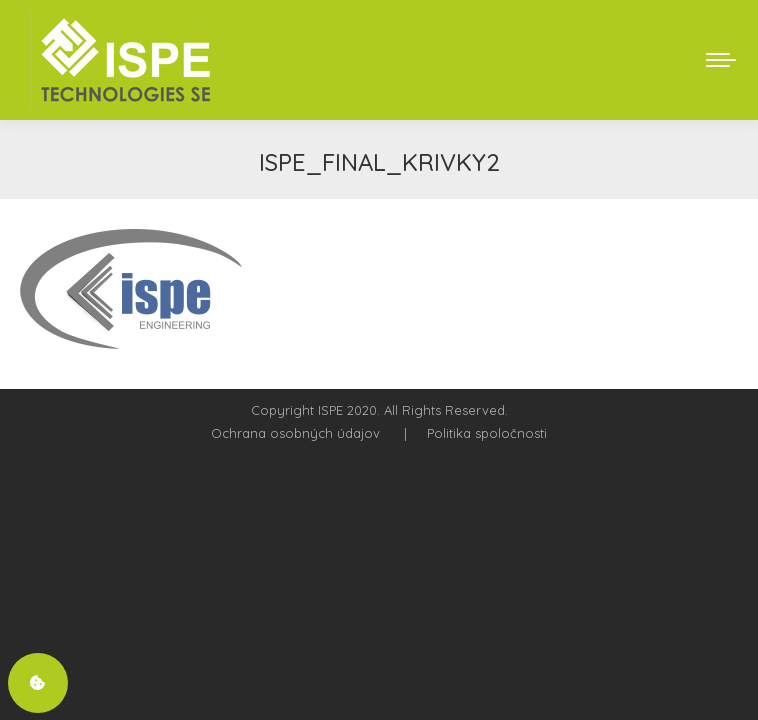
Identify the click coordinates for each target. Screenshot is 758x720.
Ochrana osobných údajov (295, 433)
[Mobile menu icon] (721, 60)
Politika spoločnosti (487, 433)
